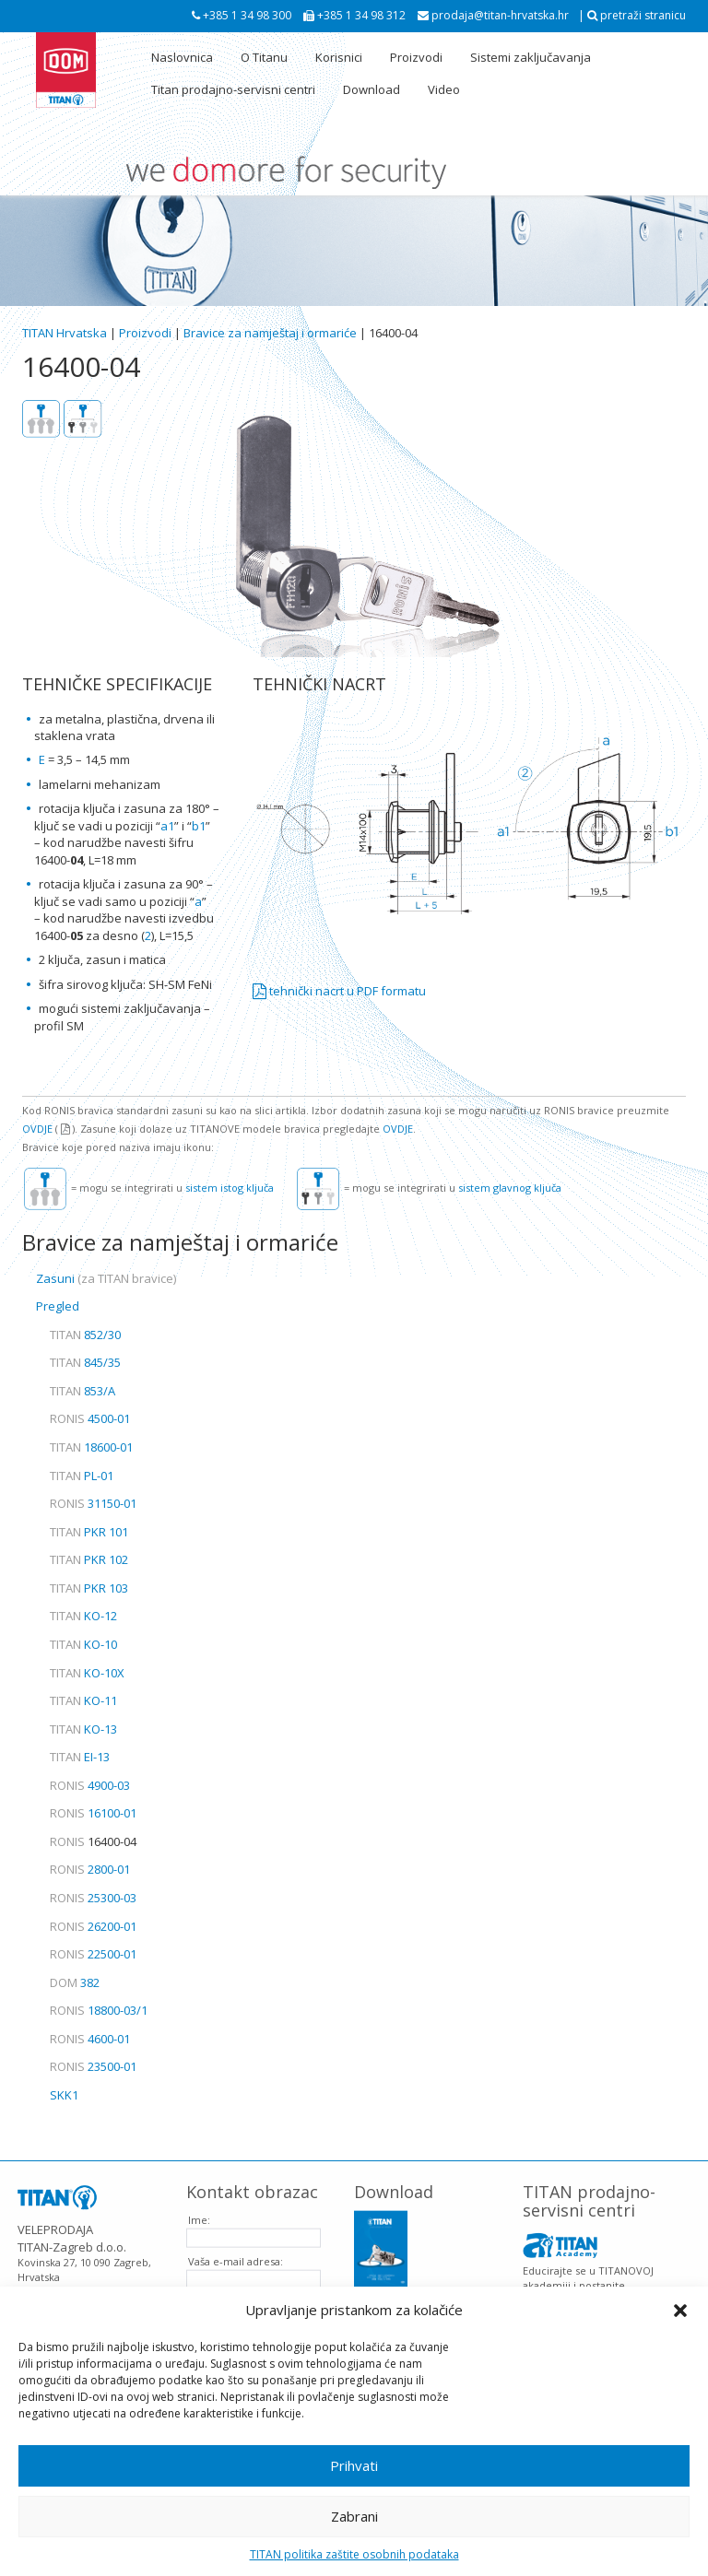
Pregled (57, 1306)
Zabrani (354, 2516)
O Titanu (264, 57)
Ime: (199, 2208)
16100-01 (93, 1813)
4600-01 (90, 2038)
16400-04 (93, 1841)
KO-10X (87, 1672)
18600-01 (91, 1447)
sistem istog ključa (229, 1187)
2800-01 (90, 1869)
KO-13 (83, 1729)
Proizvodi (416, 57)
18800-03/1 (99, 2010)
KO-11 (83, 1700)
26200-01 (93, 1926)
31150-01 (93, 1503)
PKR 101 (89, 1531)
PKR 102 (89, 1559)
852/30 (85, 1334)
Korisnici (338, 57)
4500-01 (90, 1418)
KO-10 (83, 1644)
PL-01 (81, 1475)
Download (371, 89)
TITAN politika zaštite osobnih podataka (354, 2554)
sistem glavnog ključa (509, 1187)
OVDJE (37, 1128)
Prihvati (354, 2465)
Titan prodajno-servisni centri (233, 89)
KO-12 (83, 1615)
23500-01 (93, 2066)
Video (444, 89)
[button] (680, 2310)
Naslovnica (182, 57)
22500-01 (93, 1954)
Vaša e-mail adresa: (235, 2249)
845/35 (85, 1362)
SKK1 (64, 2095)
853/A (82, 1390)
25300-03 (93, 1897)
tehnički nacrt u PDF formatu (339, 990)
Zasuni (106, 1278)
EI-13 (80, 1756)
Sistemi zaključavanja (530, 57)
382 (75, 1982)
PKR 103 (89, 1588)
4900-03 (90, 1785)
